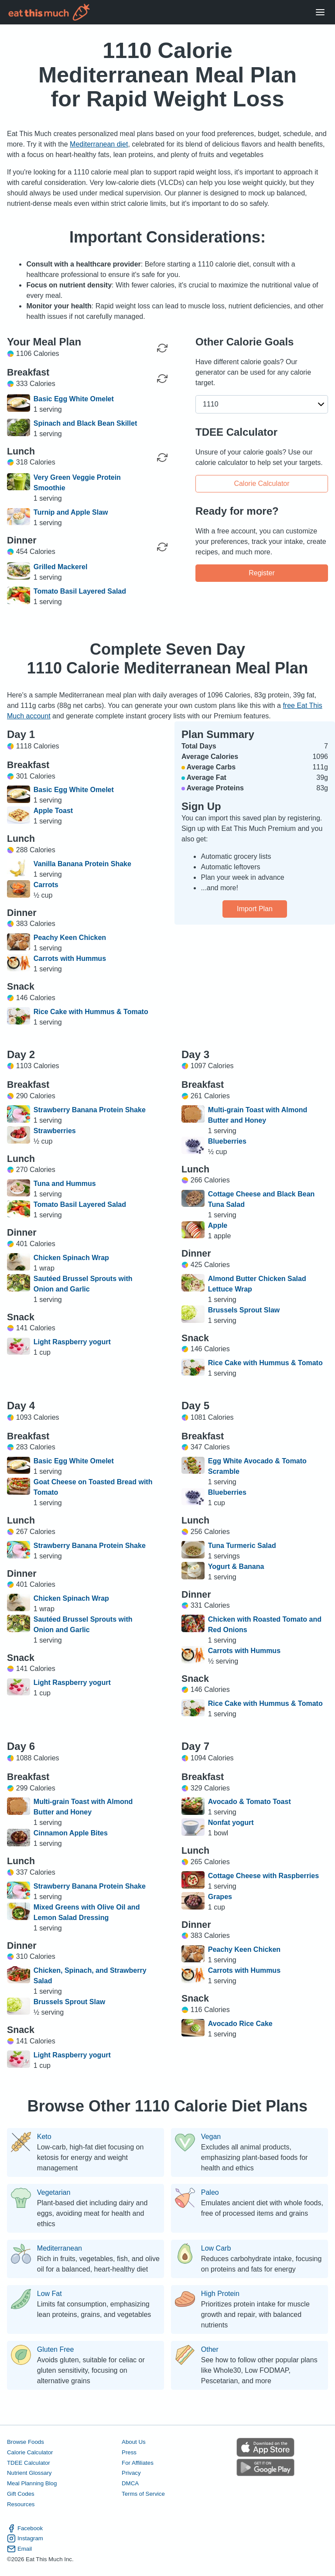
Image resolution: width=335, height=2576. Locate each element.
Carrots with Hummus (70, 958)
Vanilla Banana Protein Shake (82, 864)
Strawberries (55, 1130)
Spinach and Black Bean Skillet (85, 423)
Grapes (220, 1896)
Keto (44, 2137)
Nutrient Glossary (29, 2473)
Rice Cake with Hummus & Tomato (91, 1011)
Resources (20, 2504)
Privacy (131, 2473)
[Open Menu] (320, 12)
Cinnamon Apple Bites (71, 1833)
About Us (134, 2442)
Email (19, 2549)
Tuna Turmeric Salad (242, 1545)
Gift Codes (20, 2494)
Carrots (46, 884)
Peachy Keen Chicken (70, 937)
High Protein (220, 2294)
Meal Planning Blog (32, 2483)
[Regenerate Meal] (162, 378)
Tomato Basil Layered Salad (80, 591)
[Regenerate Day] (162, 348)
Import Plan (255, 908)
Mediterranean (59, 2248)
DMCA (130, 2483)
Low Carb (216, 2248)
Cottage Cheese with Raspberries (263, 1875)
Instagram (25, 2538)
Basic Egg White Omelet (74, 399)
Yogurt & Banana (236, 1566)
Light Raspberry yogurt (72, 1342)
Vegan (211, 2137)
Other (210, 2349)
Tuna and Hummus (65, 1183)
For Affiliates (138, 2463)
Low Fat (49, 2294)
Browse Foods (25, 2442)
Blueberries (227, 1141)
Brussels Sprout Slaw (244, 1310)
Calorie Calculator (261, 483)
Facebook (25, 2528)
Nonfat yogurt (231, 1822)
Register (262, 573)
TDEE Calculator (28, 2463)
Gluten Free (55, 2349)
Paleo (210, 2192)
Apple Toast (53, 810)
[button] (261, 404)
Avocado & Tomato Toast (249, 1801)
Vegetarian (54, 2192)
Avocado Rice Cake (240, 2023)
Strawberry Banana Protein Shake (90, 1110)
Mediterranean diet (99, 144)
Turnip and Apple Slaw (71, 512)
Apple (217, 1225)
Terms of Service (143, 2494)
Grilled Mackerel (61, 567)
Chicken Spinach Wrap (71, 1257)
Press (129, 2452)
